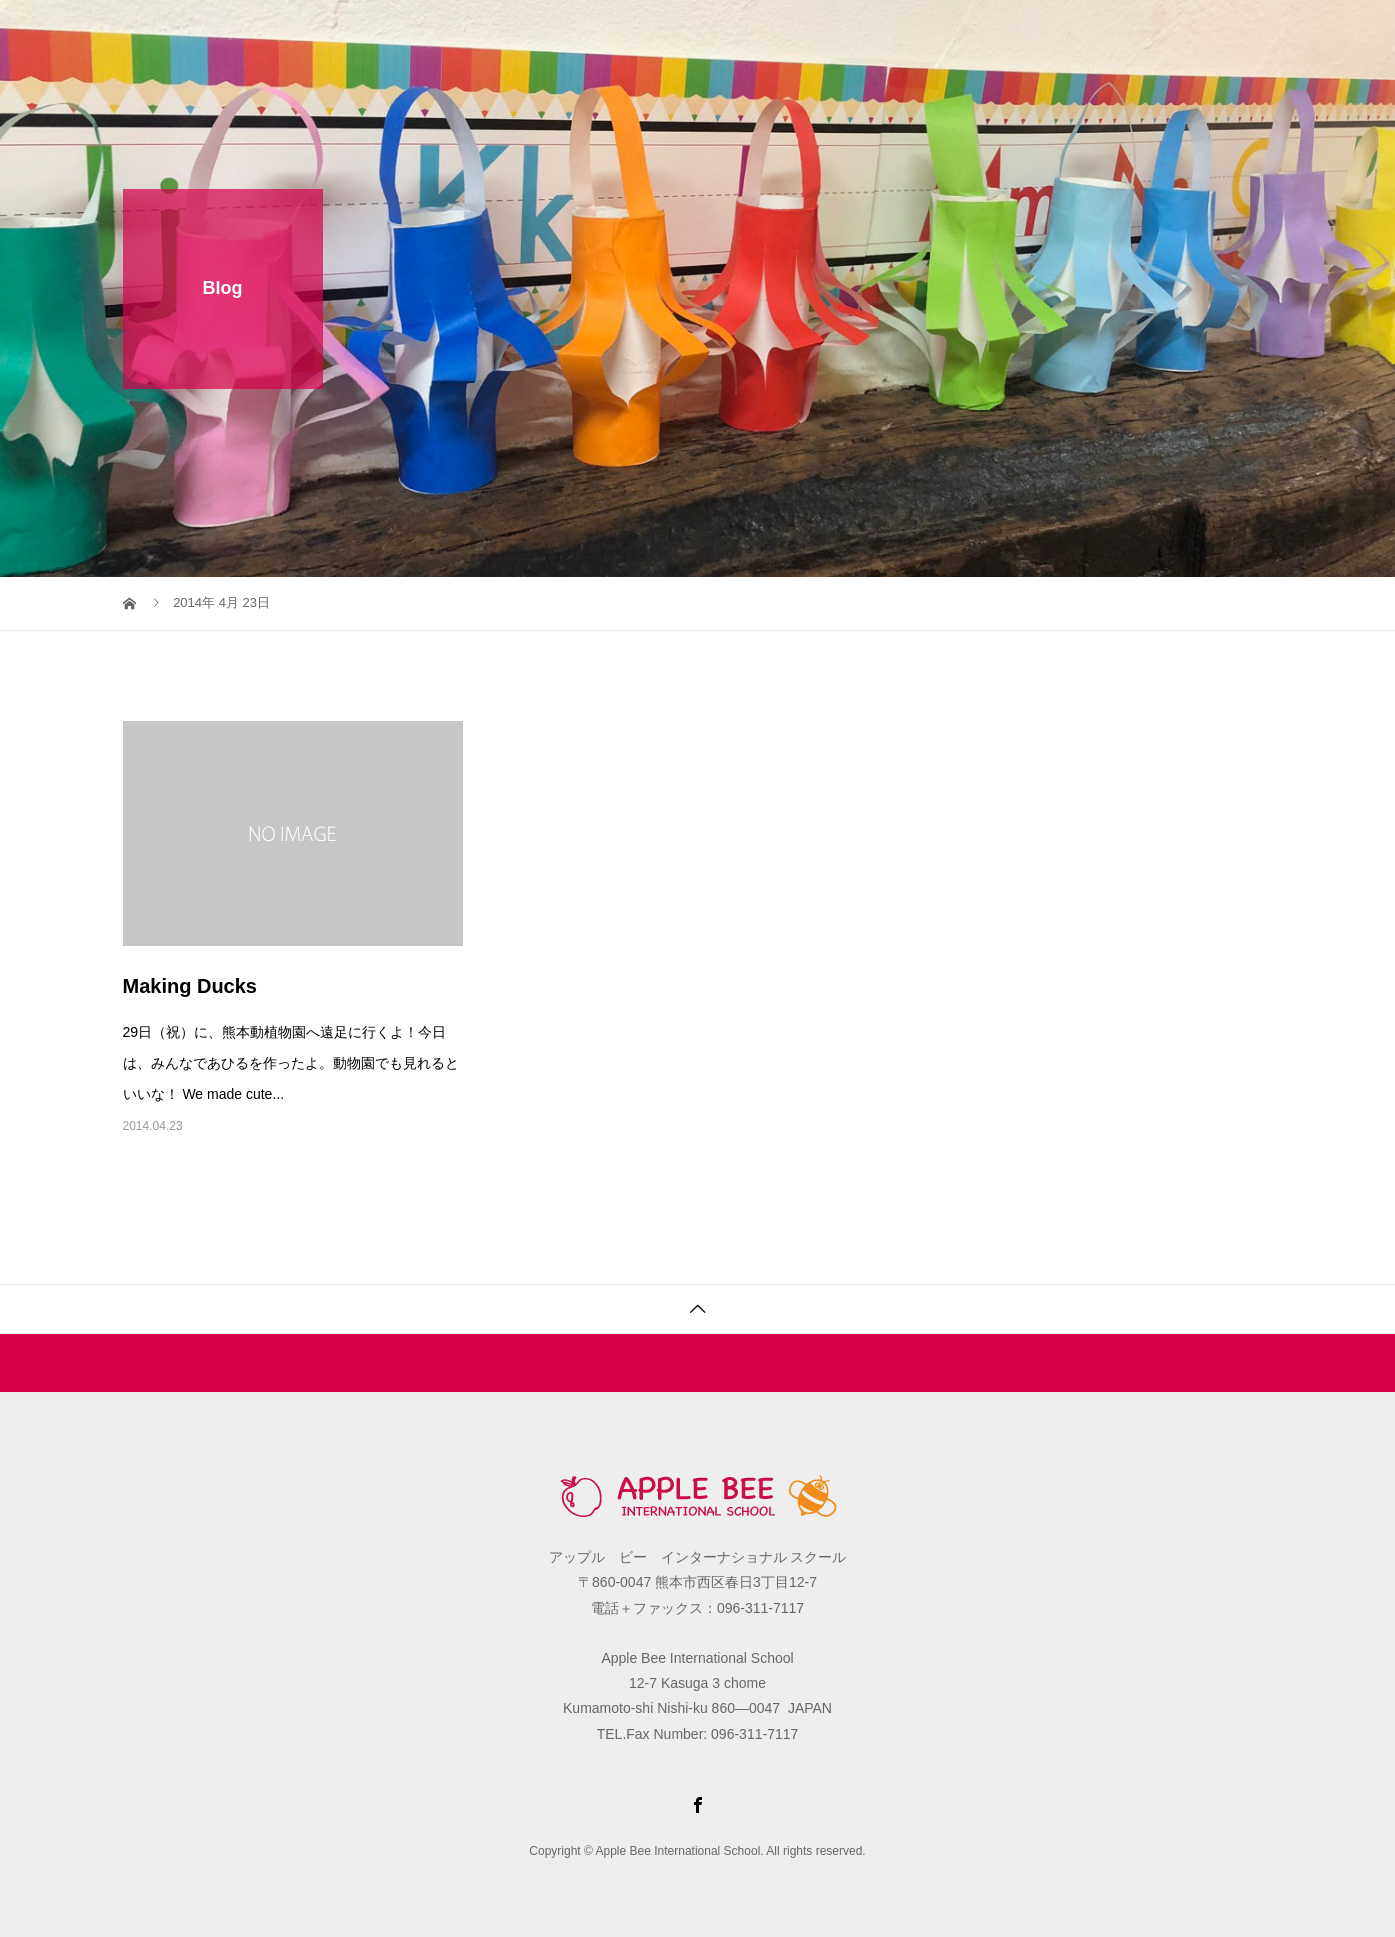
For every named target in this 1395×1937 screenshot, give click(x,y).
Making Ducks (190, 986)
